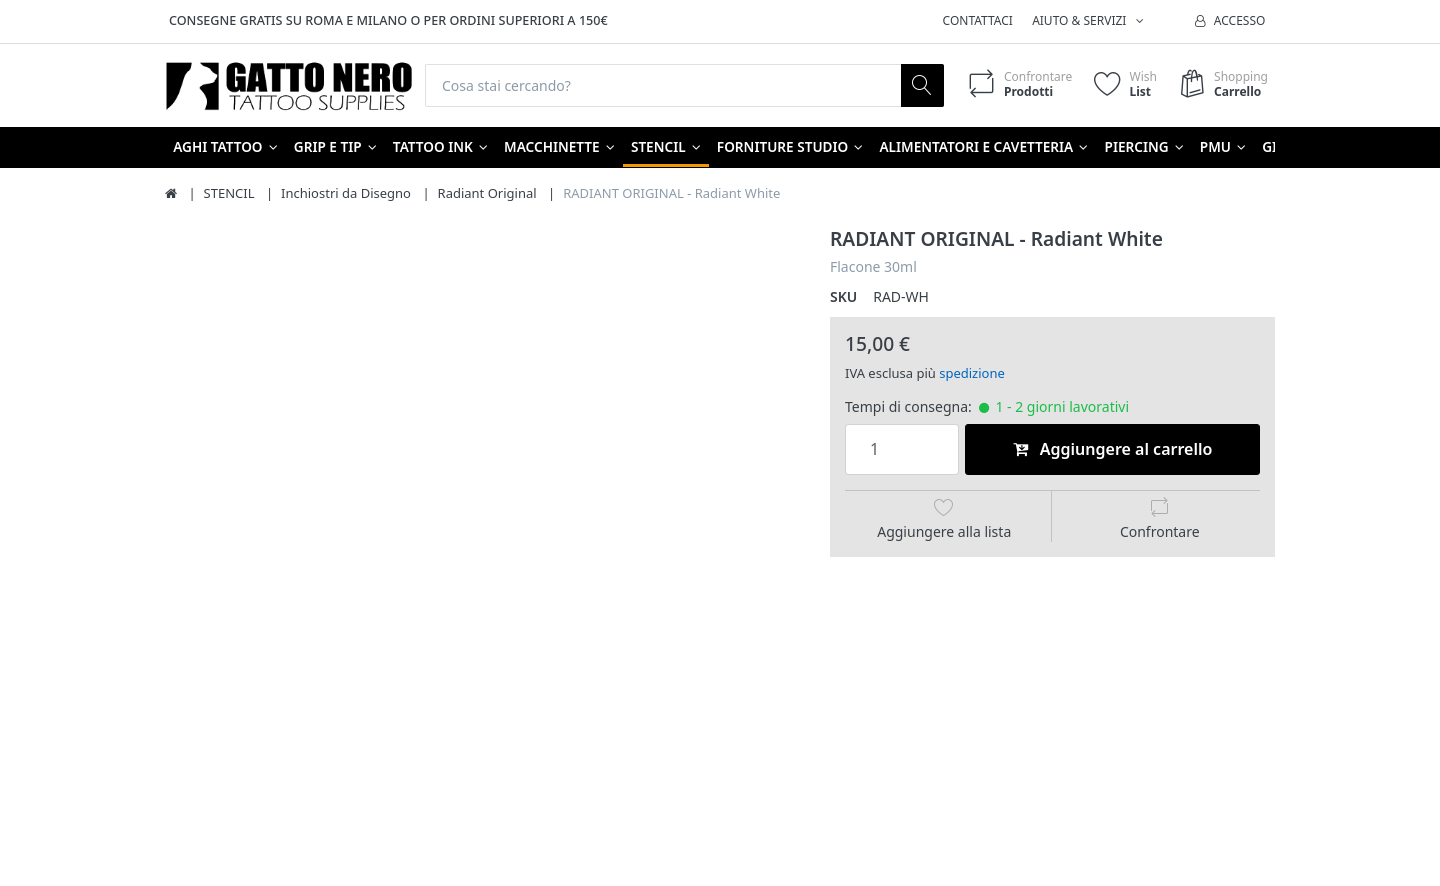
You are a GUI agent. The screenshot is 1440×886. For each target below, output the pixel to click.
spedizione (972, 373)
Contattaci (978, 20)
